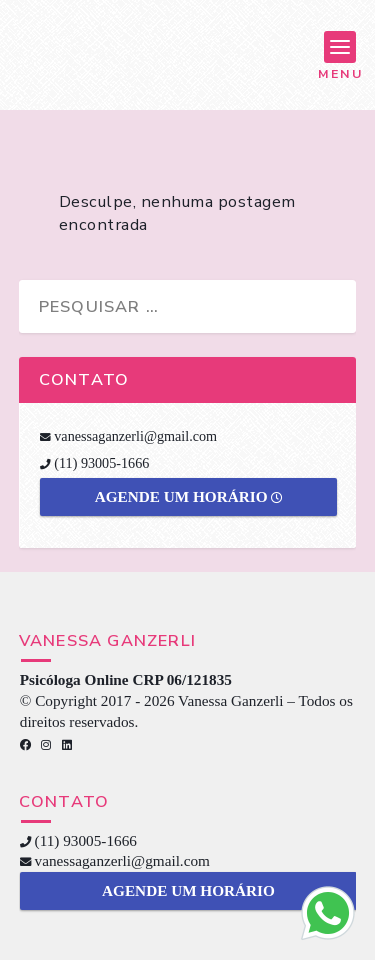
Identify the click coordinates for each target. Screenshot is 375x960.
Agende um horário (189, 496)
